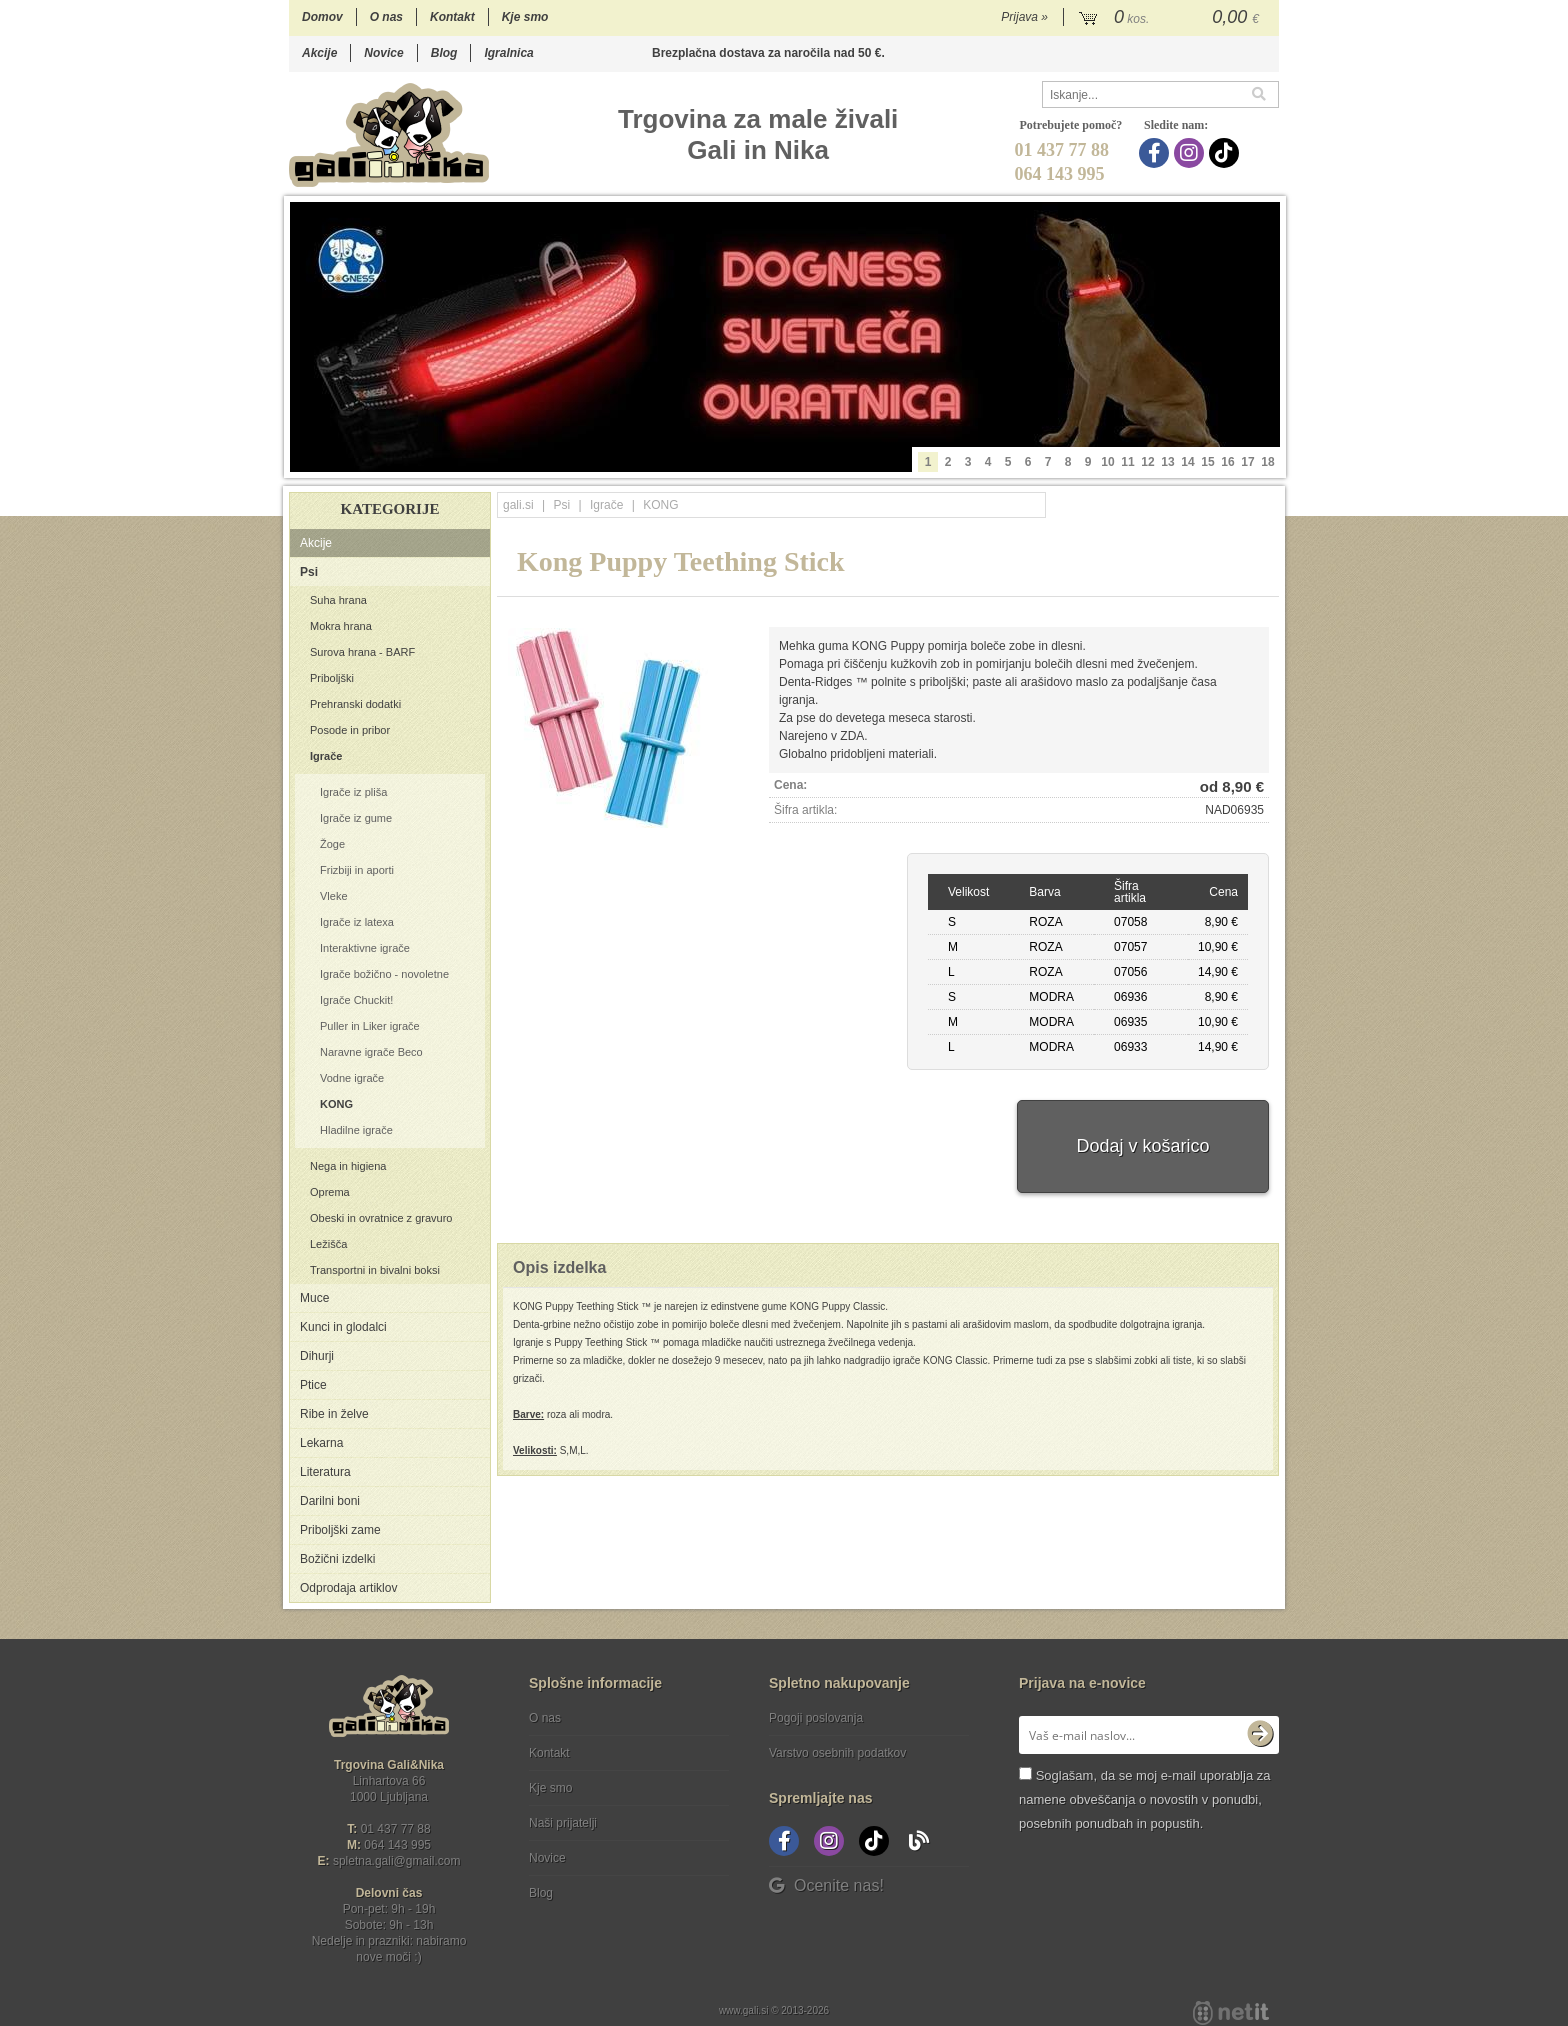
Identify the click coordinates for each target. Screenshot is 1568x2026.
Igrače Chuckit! (356, 1000)
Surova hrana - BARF (362, 652)
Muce (314, 1298)
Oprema (330, 1192)
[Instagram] (1191, 153)
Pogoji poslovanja (816, 1718)
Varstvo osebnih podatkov (837, 1753)
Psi (309, 572)
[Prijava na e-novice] (1260, 1735)
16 (1227, 462)
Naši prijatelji (563, 1823)
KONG (336, 1104)
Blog (444, 53)
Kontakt (452, 17)
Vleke (334, 896)
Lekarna (321, 1443)
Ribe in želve (334, 1414)
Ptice (313, 1385)
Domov (322, 17)
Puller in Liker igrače (370, 1026)
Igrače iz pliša (353, 792)
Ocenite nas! (826, 1885)
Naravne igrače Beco (371, 1052)
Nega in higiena (348, 1166)
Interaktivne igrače (365, 948)
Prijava (1024, 17)
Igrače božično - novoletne (384, 974)
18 (1267, 462)
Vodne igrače (352, 1078)
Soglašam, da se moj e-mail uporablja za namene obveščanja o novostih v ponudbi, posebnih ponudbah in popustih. (1144, 1799)
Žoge (332, 844)
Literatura (325, 1472)
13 (1167, 462)
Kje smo (525, 17)
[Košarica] (1171, 18)
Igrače (326, 756)
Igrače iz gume (356, 818)
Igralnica (508, 53)
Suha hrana (338, 600)
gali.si (518, 505)
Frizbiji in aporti (357, 870)
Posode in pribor (350, 730)
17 (1247, 462)
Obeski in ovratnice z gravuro (381, 1218)
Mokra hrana (341, 626)
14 (1187, 462)
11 (1127, 462)
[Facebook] (1156, 153)
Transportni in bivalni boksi (375, 1270)
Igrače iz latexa (357, 922)
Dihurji (317, 1356)
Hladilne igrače (356, 1130)
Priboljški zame (340, 1530)
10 (1107, 462)
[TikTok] (1226, 153)
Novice (383, 53)
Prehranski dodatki (355, 704)
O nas (386, 17)
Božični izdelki (337, 1559)
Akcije (319, 53)
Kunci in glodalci (343, 1327)
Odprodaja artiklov (348, 1588)
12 (1147, 462)
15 (1207, 462)
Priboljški (332, 678)
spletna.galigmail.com (397, 1861)
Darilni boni (330, 1501)
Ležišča (328, 1244)
